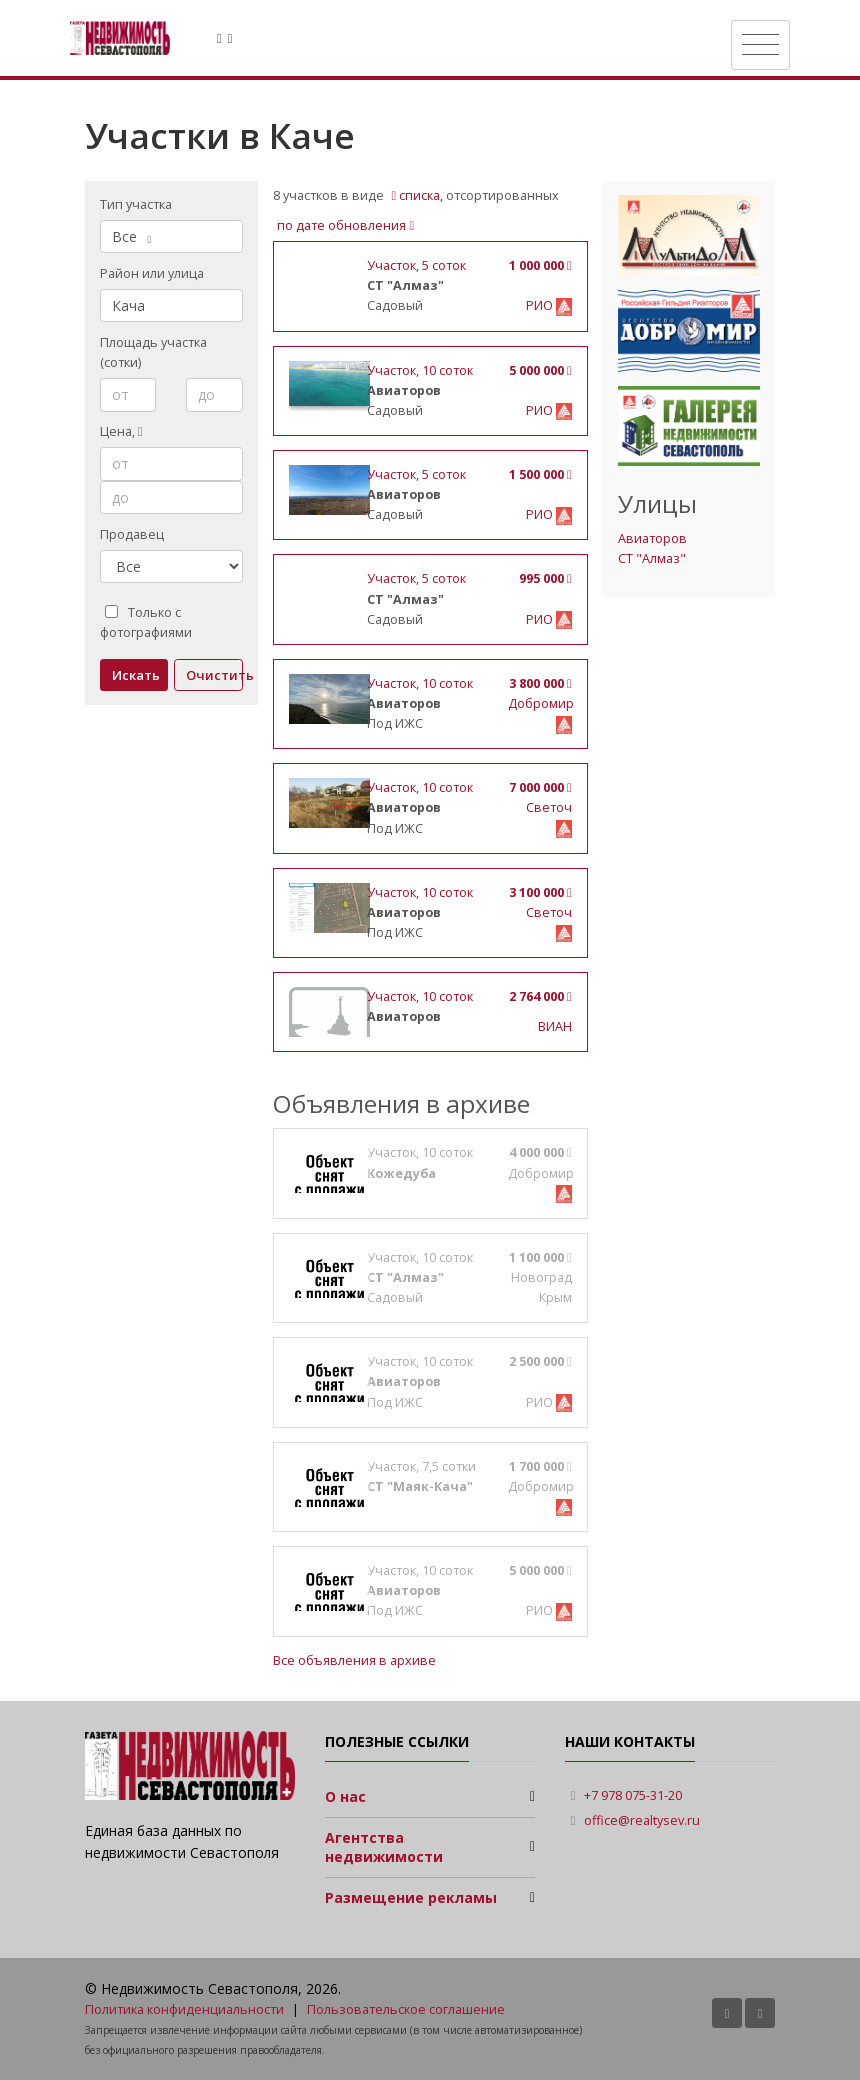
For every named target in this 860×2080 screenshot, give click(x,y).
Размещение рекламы (411, 1897)
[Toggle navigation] (760, 45)
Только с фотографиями (146, 622)
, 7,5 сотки (421, 1466)
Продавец (132, 534)
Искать (136, 675)
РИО (541, 305)
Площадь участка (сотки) (153, 352)
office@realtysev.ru (642, 1820)
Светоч (549, 807)
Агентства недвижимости (384, 1847)
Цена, (121, 431)
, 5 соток (416, 265)
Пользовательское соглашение (406, 2009)
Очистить (214, 675)
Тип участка (136, 204)
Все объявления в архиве (354, 1660)
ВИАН (555, 1026)
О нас (345, 1796)
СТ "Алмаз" (652, 558)
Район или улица (152, 273)
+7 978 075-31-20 (633, 1795)
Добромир (541, 703)
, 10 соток (420, 370)
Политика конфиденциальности (184, 2009)
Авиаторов (652, 538)
